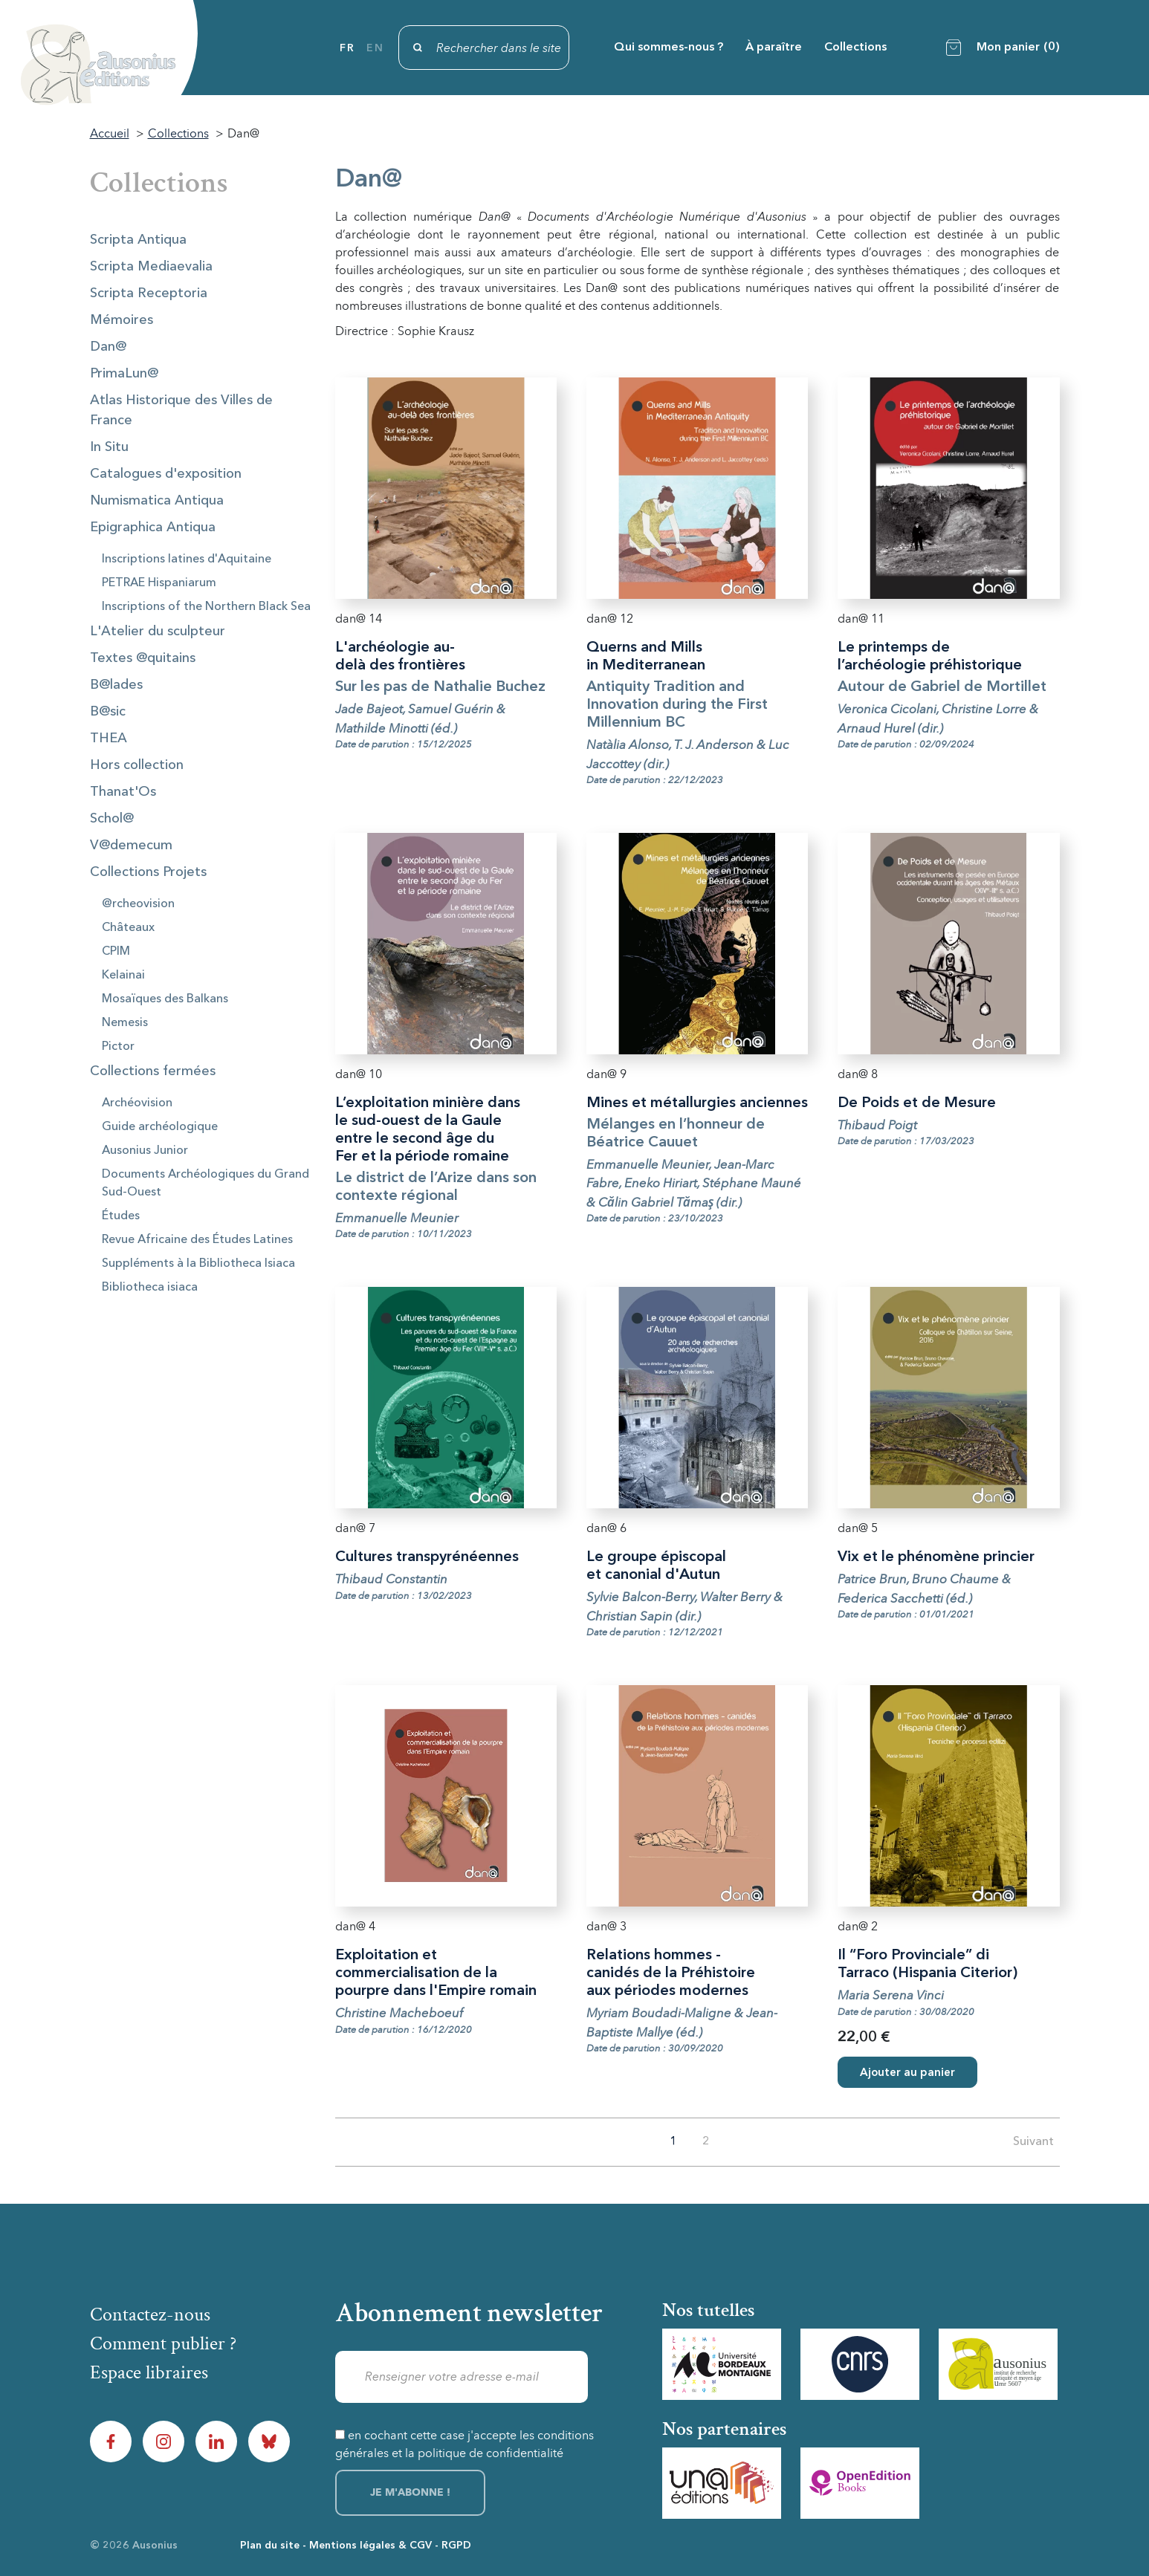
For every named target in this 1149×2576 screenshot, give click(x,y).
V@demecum (131, 845)
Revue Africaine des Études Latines (197, 1240)
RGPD (456, 2545)
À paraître (773, 47)
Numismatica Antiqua (157, 500)
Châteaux (128, 928)
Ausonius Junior (145, 1151)
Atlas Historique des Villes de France (181, 410)
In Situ (109, 447)
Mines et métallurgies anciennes (697, 1103)
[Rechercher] (483, 47)
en (374, 48)
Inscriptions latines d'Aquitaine (186, 559)
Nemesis (125, 1023)
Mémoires (121, 320)
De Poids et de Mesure (917, 1103)
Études (121, 1216)
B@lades (116, 685)
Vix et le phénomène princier (936, 1557)
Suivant (1033, 2142)
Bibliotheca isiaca (150, 1288)
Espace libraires (149, 2372)
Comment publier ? (163, 2343)
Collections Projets (148, 872)
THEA (108, 738)
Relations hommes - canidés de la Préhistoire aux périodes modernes (670, 1973)
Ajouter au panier (907, 2073)
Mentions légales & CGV (370, 2545)
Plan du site (270, 2545)
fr (347, 48)
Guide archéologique (160, 1127)
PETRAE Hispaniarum (159, 583)
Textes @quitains (142, 658)
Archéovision (137, 1103)
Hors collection (137, 765)
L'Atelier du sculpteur (157, 631)
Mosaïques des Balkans (165, 999)
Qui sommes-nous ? (668, 47)
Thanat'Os (123, 792)
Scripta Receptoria (148, 293)
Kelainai (123, 976)
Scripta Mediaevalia (151, 266)
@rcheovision (138, 904)
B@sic (108, 711)
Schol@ (112, 818)
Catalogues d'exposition (166, 474)
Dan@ (108, 347)
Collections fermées (153, 1071)
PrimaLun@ (124, 373)
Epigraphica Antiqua (153, 527)
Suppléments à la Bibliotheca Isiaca (198, 1264)
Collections (855, 47)
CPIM (116, 952)
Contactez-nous (150, 2314)
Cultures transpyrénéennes (427, 1557)
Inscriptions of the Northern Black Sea (206, 607)
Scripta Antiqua (138, 240)
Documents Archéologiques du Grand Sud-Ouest (205, 1183)
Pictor (118, 1047)
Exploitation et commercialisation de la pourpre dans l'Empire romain (436, 1973)
